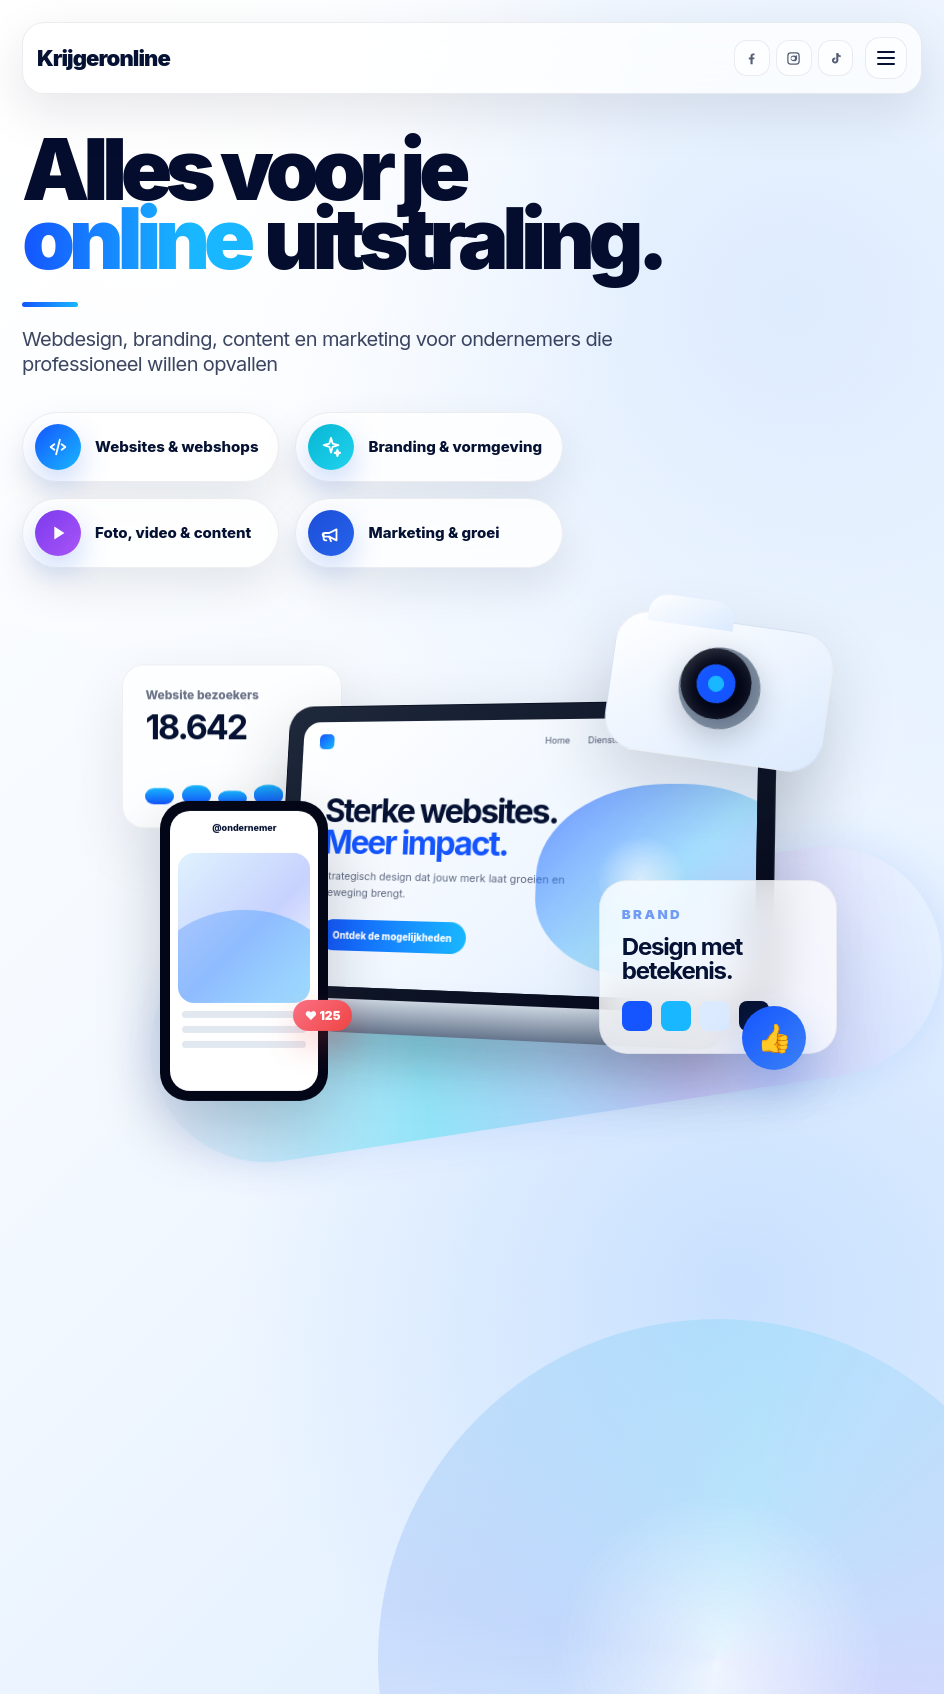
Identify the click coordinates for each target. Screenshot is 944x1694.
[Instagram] (793, 58)
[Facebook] (751, 58)
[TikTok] (835, 58)
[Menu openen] (886, 58)
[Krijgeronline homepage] (379, 58)
